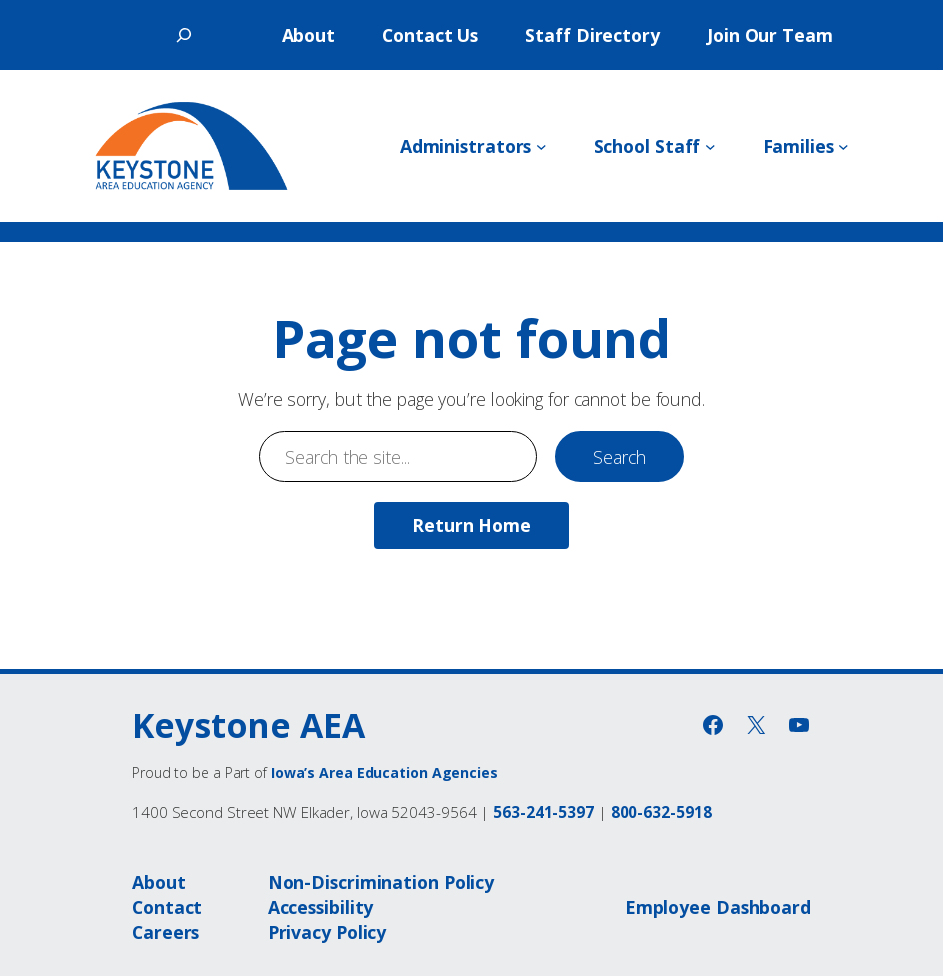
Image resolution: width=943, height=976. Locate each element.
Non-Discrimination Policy (381, 882)
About (159, 882)
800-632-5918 (661, 812)
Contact (167, 907)
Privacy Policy (327, 932)
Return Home (471, 525)
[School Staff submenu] (710, 146)
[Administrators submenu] (541, 146)
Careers (165, 932)
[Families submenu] (843, 146)
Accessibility (321, 907)
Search (619, 457)
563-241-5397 (543, 812)
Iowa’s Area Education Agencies (384, 772)
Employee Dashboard (718, 907)
